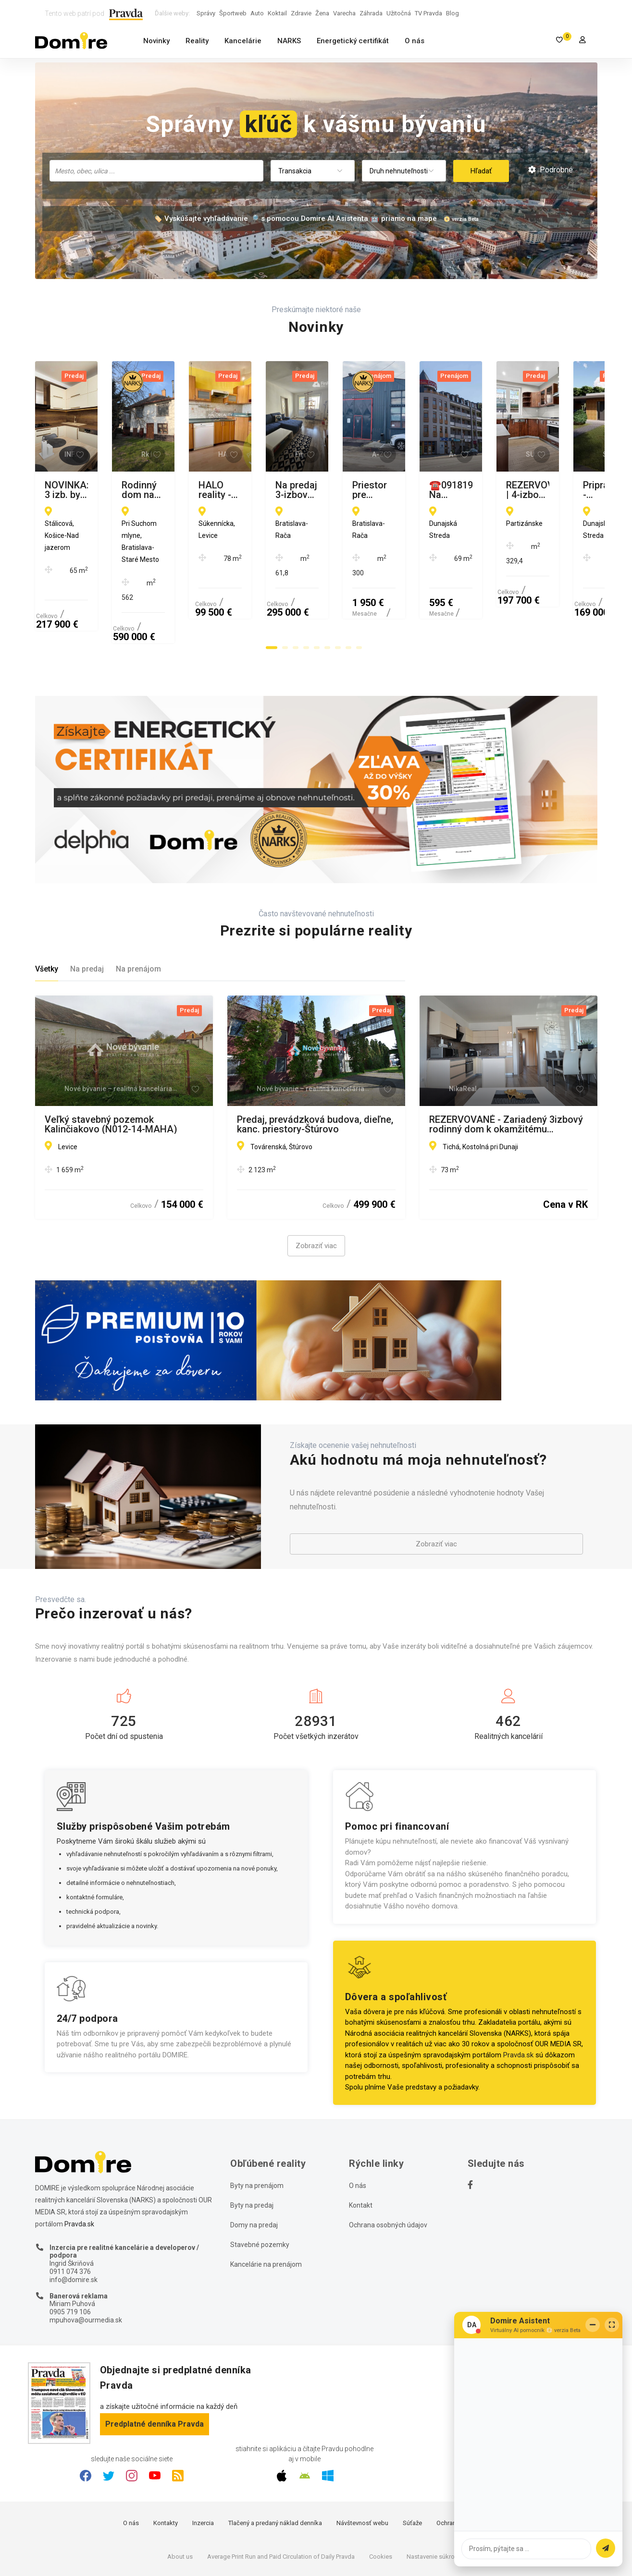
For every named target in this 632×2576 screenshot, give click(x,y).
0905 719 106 (70, 2254)
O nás (414, 40)
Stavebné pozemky (259, 2186)
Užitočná (398, 13)
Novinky (156, 40)
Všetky (46, 910)
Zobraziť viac (316, 1187)
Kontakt (360, 2147)
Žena (322, 13)
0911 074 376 (70, 2213)
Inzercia (203, 2464)
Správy (206, 13)
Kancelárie (242, 40)
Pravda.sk (518, 1996)
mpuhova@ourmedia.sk (86, 2261)
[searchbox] (157, 170)
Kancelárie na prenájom (266, 2206)
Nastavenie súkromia (436, 2498)
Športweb (233, 13)
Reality (197, 40)
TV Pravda (428, 13)
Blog (452, 13)
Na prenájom (138, 910)
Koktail (277, 13)
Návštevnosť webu (362, 2464)
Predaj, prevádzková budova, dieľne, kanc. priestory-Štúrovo (315, 1065)
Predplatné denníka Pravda (154, 2365)
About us (180, 2498)
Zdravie (301, 13)
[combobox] (156, 171)
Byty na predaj (251, 2147)
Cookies (380, 2498)
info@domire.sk (74, 2221)
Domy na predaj (254, 2166)
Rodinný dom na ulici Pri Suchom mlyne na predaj (308, 489)
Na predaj (87, 910)
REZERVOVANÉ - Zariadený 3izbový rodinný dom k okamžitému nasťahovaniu (506, 1065)
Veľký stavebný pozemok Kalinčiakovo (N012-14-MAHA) (111, 1065)
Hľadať (481, 171)
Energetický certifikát (353, 40)
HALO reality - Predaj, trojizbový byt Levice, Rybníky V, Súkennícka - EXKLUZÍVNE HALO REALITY (506, 489)
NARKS (289, 40)
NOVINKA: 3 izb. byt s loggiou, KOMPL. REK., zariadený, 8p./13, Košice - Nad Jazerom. (113, 489)
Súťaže (412, 2464)
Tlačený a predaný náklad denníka (275, 2464)
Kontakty (165, 2464)
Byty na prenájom (257, 2127)
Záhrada (371, 13)
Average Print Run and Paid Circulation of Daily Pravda (281, 2498)
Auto (257, 13)
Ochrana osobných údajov (388, 2166)
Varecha (344, 13)
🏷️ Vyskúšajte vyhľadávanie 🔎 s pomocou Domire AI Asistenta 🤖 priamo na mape (295, 218)
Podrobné (550, 169)
